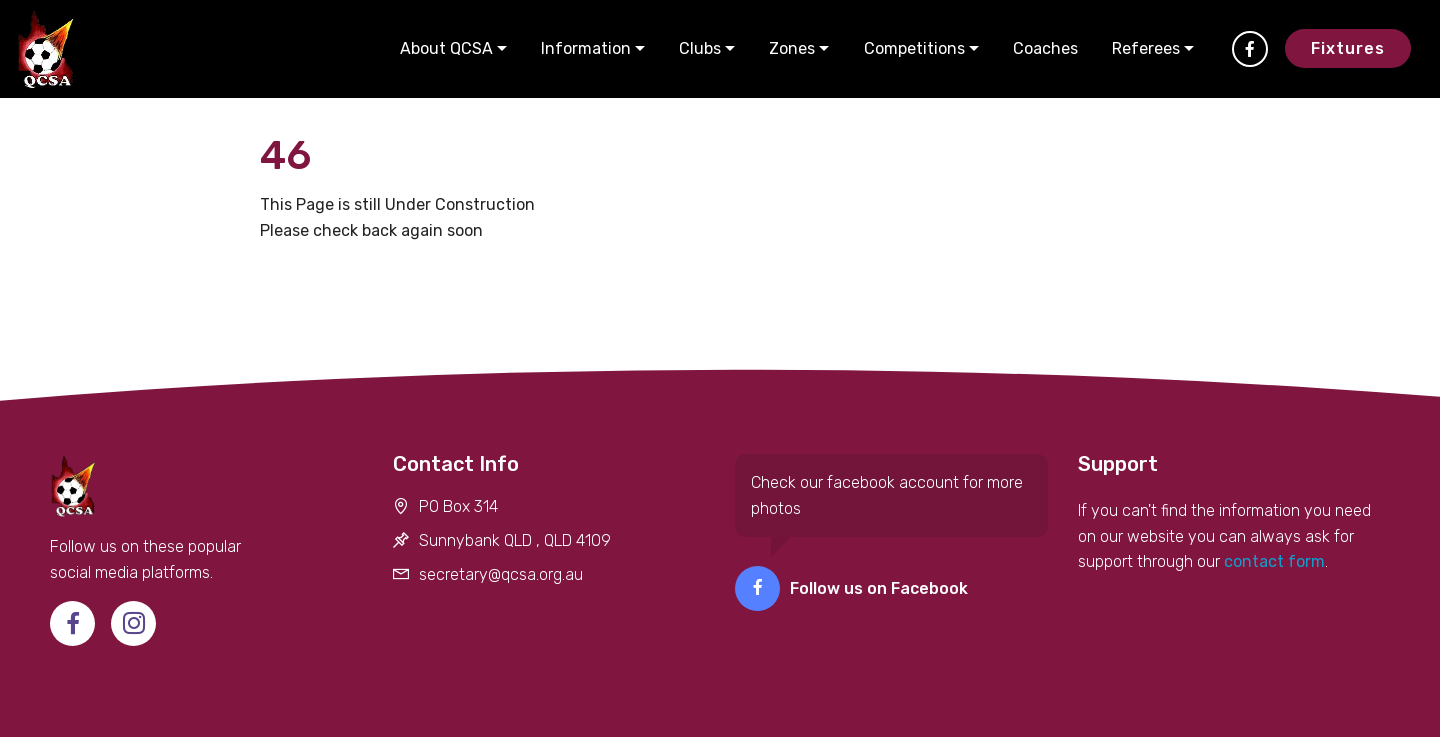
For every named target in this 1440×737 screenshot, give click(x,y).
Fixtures (1348, 48)
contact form (1272, 561)
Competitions (914, 48)
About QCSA (446, 48)
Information (586, 48)
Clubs (700, 48)
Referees (1146, 48)
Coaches (1045, 48)
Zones (792, 48)
